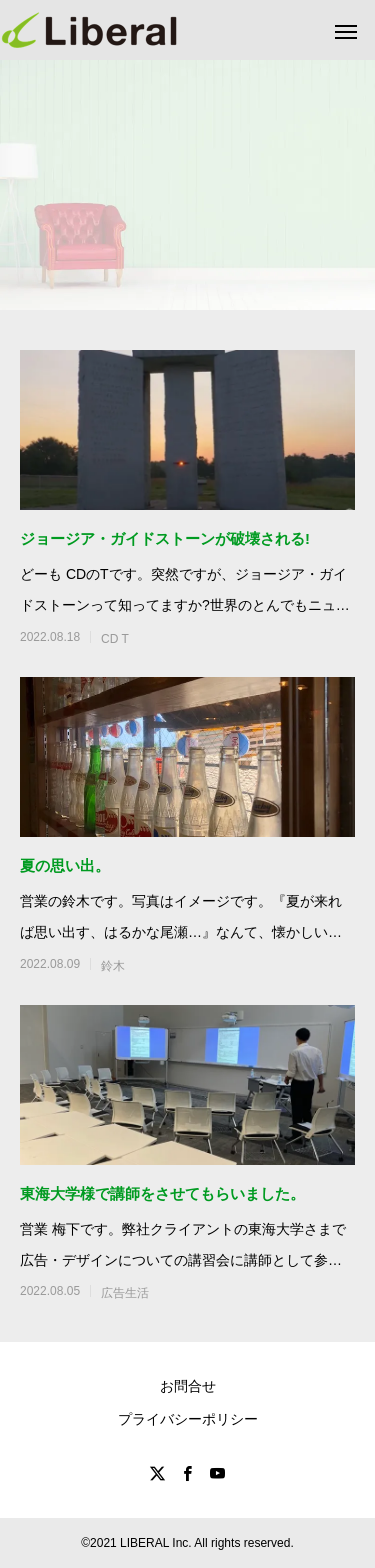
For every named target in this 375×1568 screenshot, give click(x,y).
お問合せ (188, 1386)
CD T (115, 639)
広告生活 (125, 1293)
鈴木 (113, 966)
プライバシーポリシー (188, 1419)
